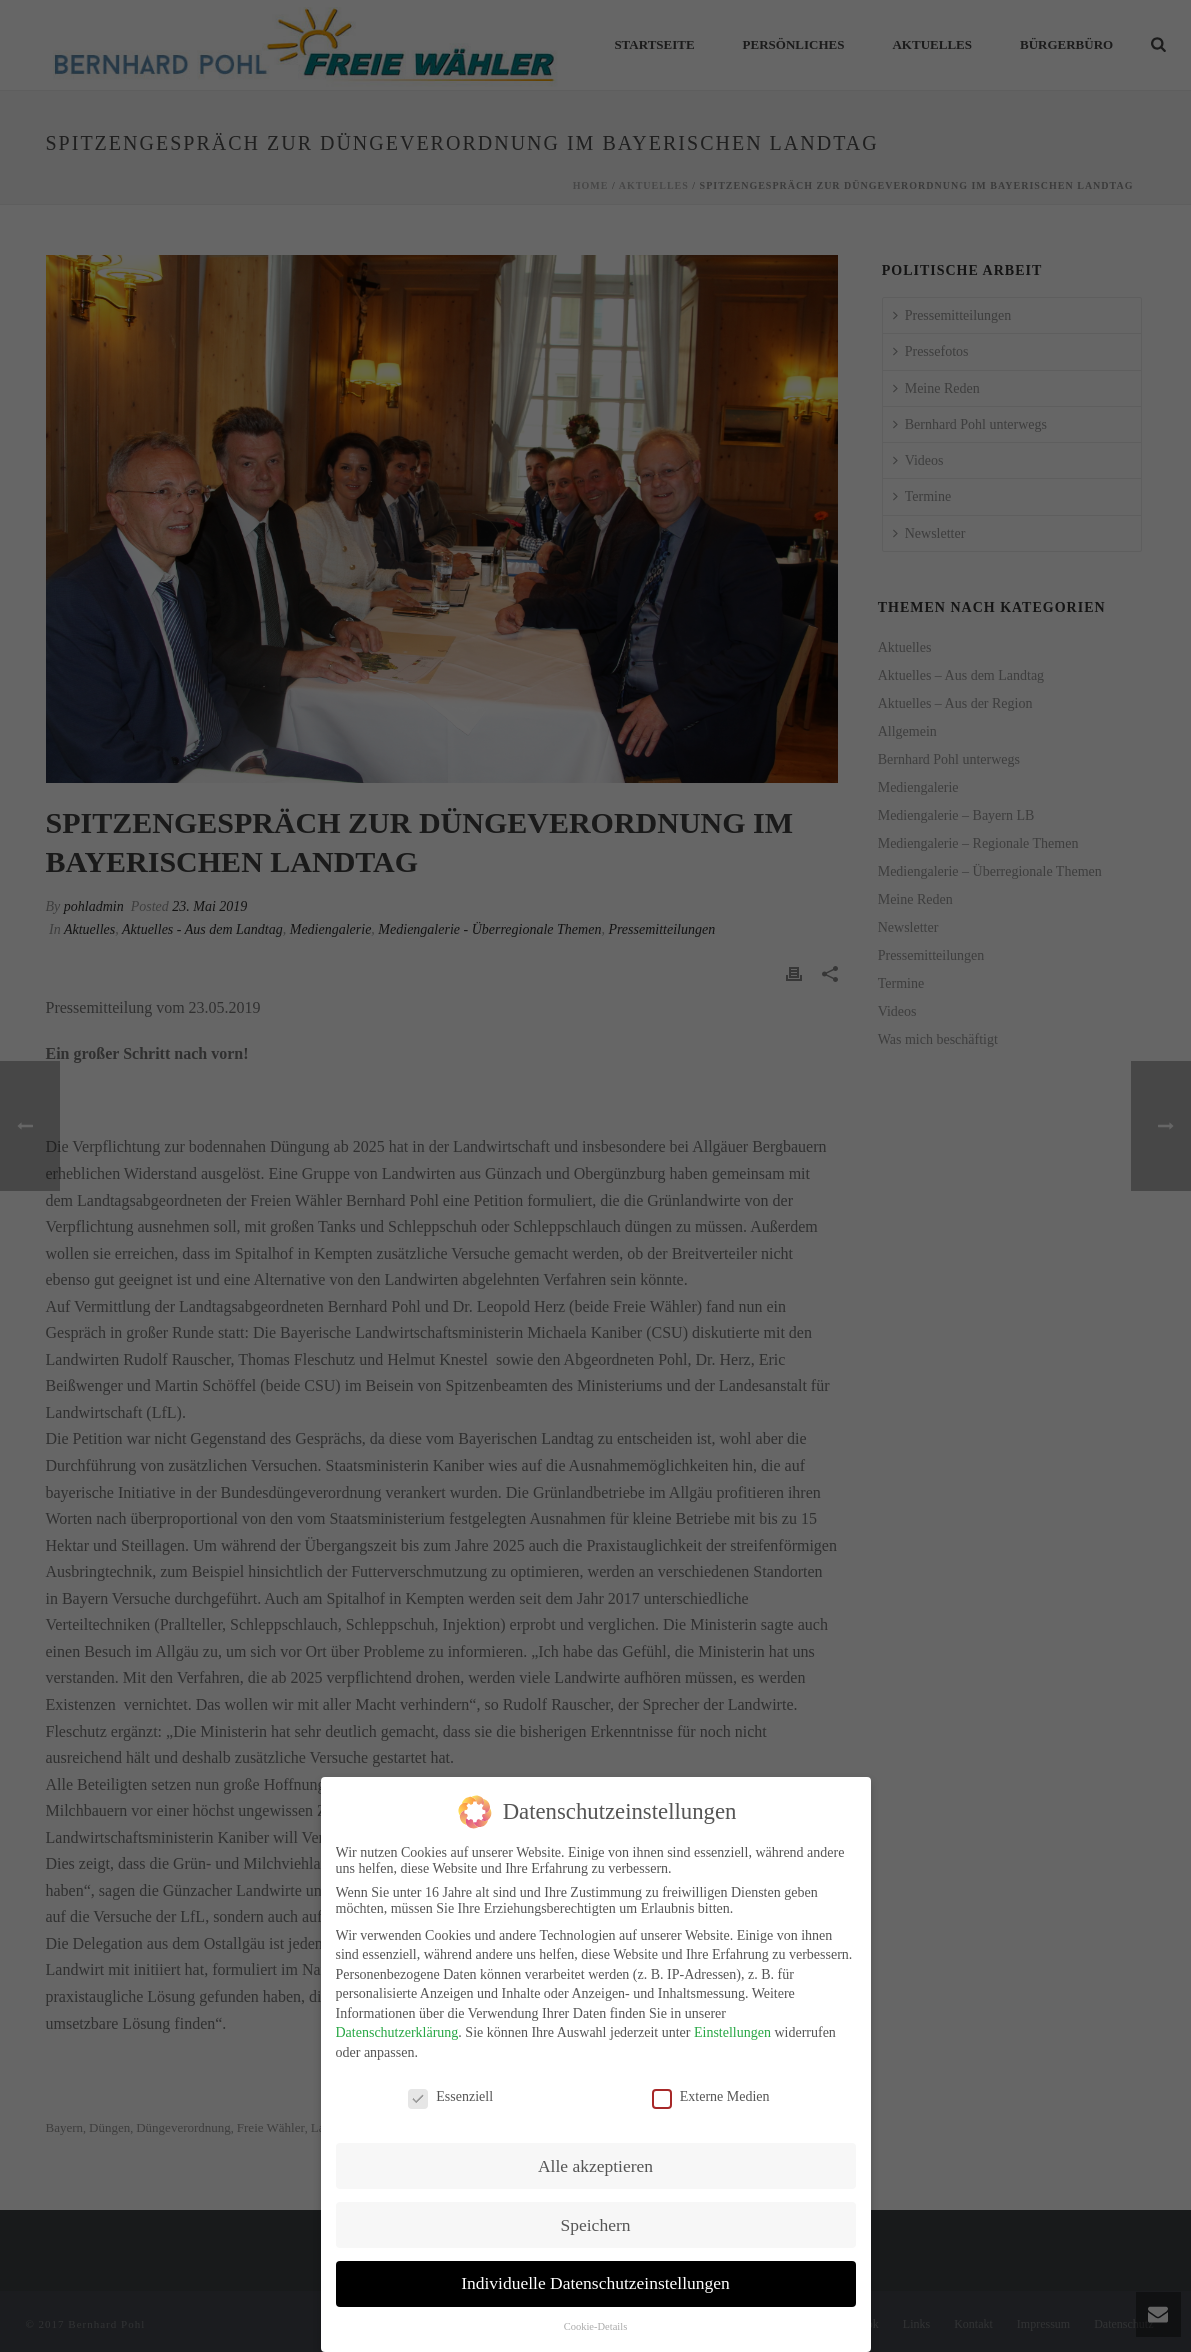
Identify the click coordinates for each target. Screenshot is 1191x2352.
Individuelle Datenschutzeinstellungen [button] (595, 2283)
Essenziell (450, 2097)
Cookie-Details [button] (596, 2326)
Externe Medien (711, 2097)
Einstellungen (732, 2032)
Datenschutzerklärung (397, 2032)
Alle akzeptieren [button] (595, 2166)
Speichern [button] (596, 2225)
